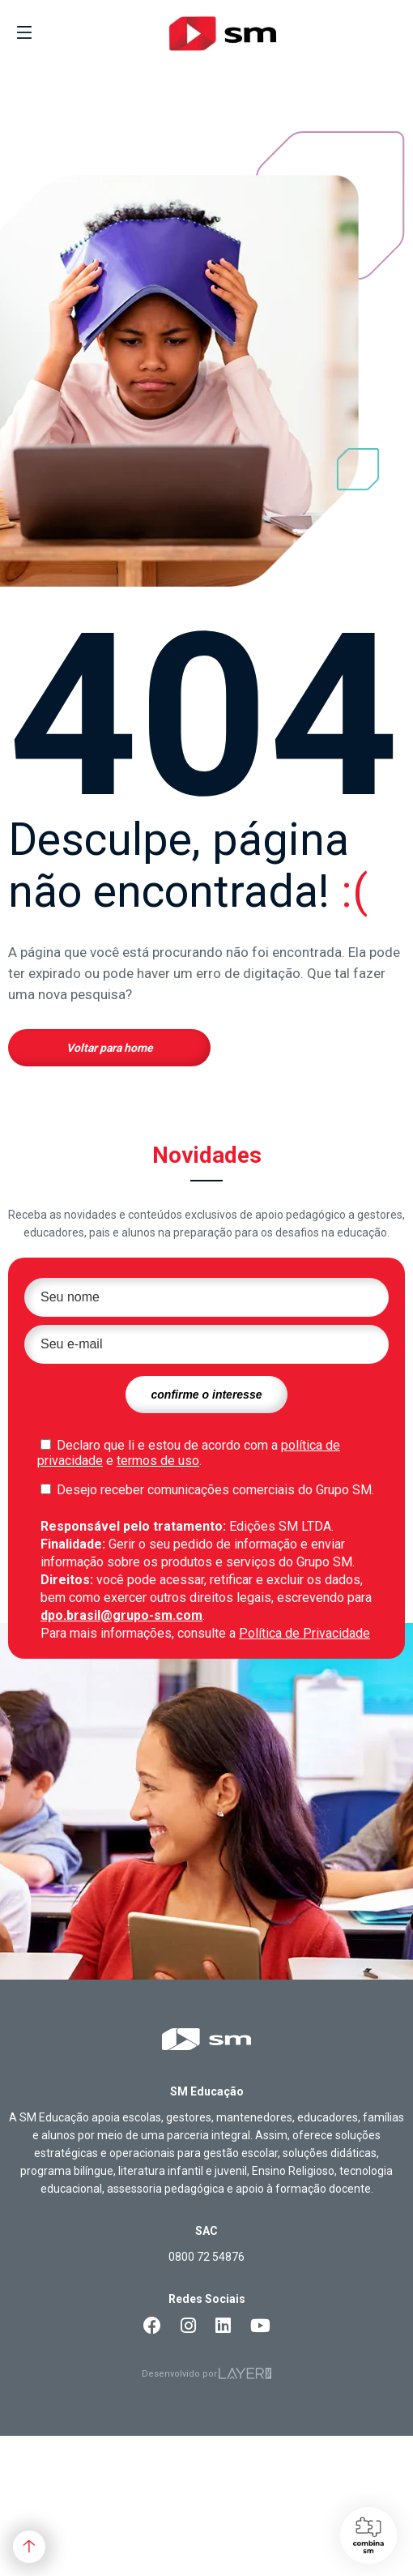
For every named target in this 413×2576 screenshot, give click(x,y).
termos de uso (158, 1460)
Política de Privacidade (304, 1633)
